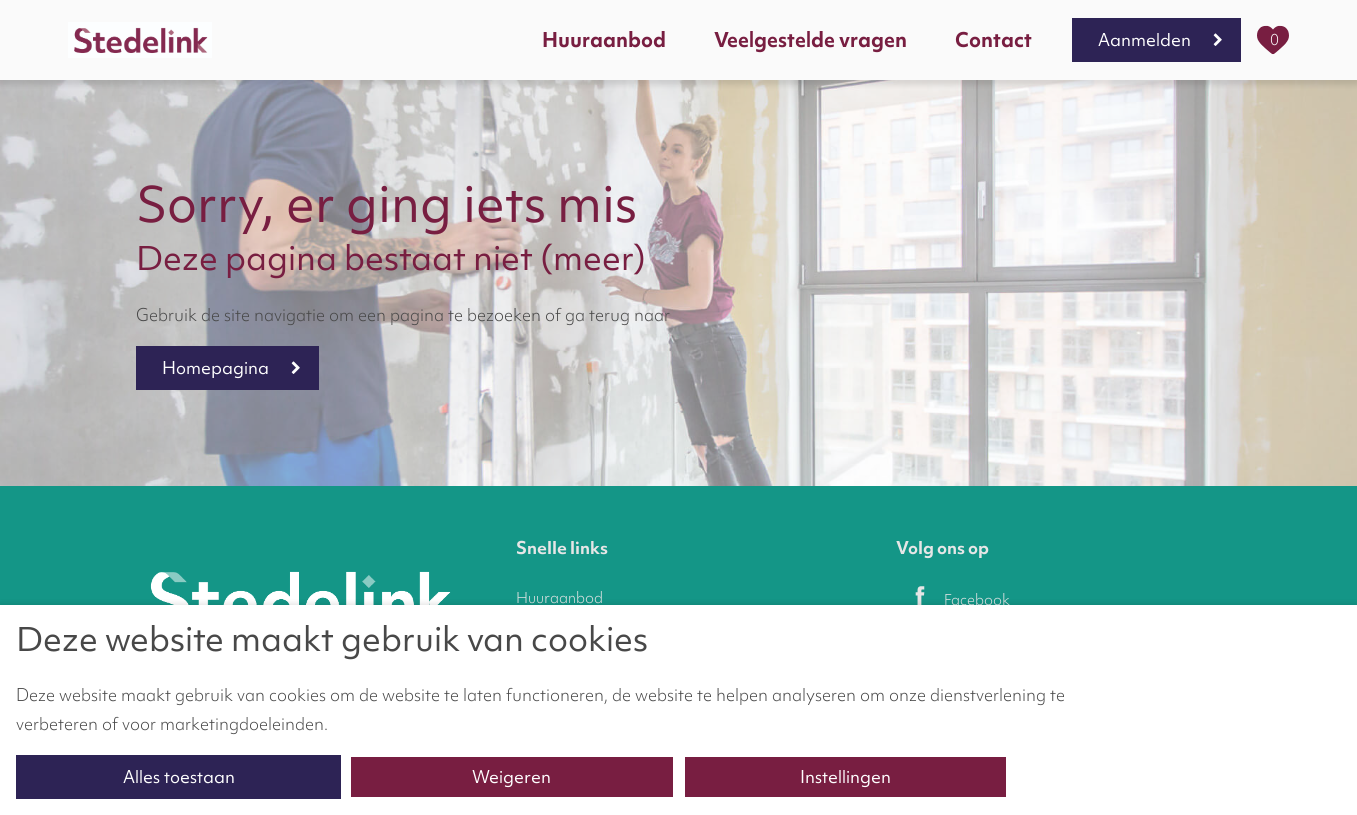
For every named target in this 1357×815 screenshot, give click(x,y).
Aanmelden (1144, 39)
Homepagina (215, 367)
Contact (993, 40)
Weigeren (511, 776)
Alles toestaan (179, 776)
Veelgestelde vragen (810, 40)
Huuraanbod (604, 40)
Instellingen (845, 776)
